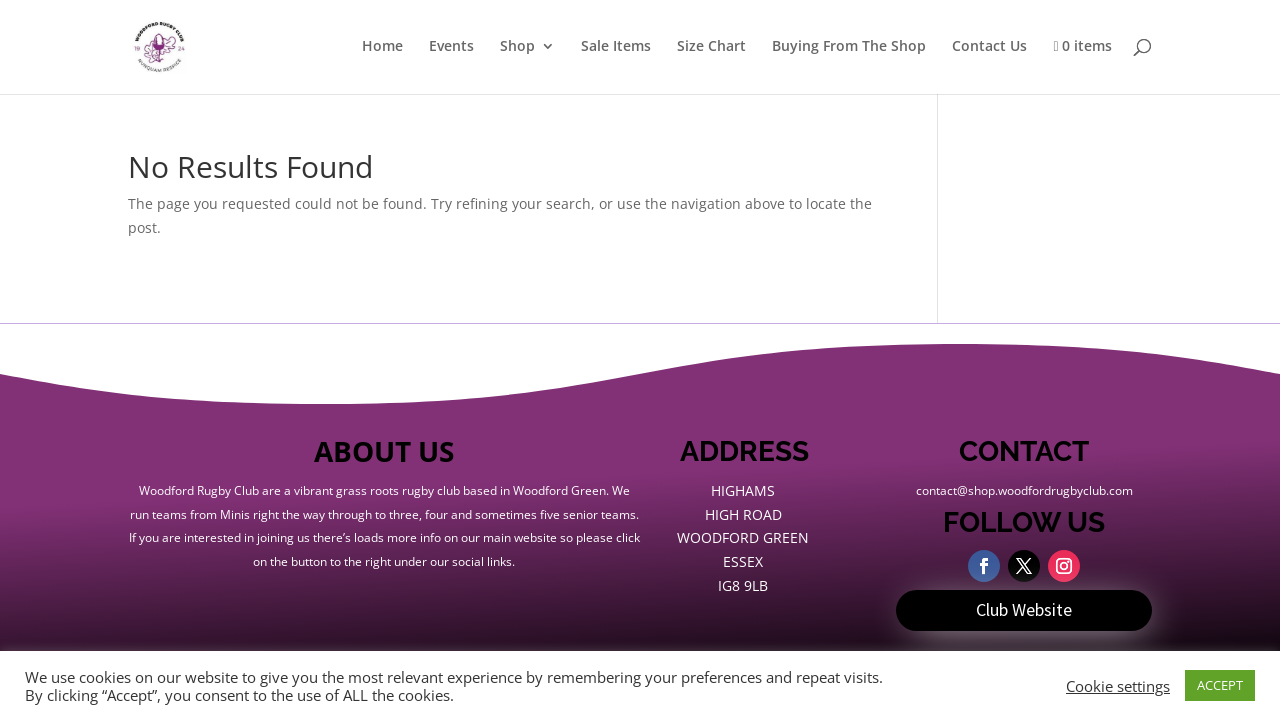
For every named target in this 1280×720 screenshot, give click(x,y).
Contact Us (989, 47)
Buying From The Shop (849, 47)
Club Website (1024, 609)
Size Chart (711, 47)
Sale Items (616, 47)
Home (382, 47)
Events (451, 47)
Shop (517, 47)
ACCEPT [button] (1220, 685)
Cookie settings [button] (1118, 686)
